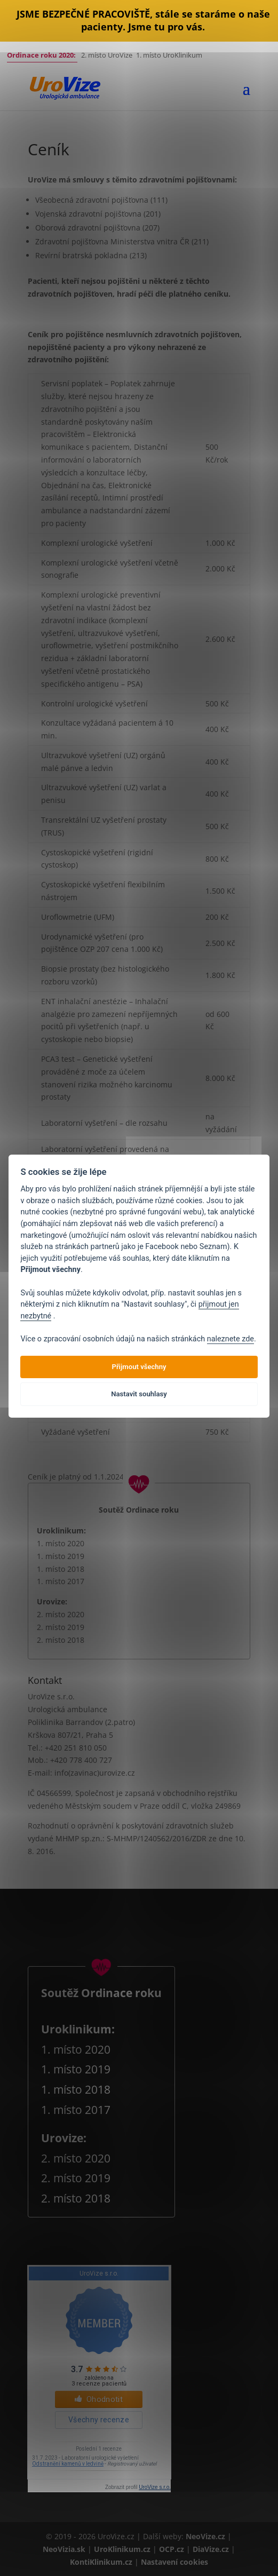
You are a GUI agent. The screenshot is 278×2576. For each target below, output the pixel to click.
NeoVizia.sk (64, 2549)
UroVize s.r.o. (155, 2487)
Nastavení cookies (174, 2562)
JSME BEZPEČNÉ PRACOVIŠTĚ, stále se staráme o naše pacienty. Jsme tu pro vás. (143, 20)
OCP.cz (172, 2549)
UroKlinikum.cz (122, 2549)
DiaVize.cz (212, 2549)
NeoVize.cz (205, 2536)
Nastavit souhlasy (139, 1394)
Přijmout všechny (139, 1367)
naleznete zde (230, 1338)
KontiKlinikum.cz (102, 2562)
